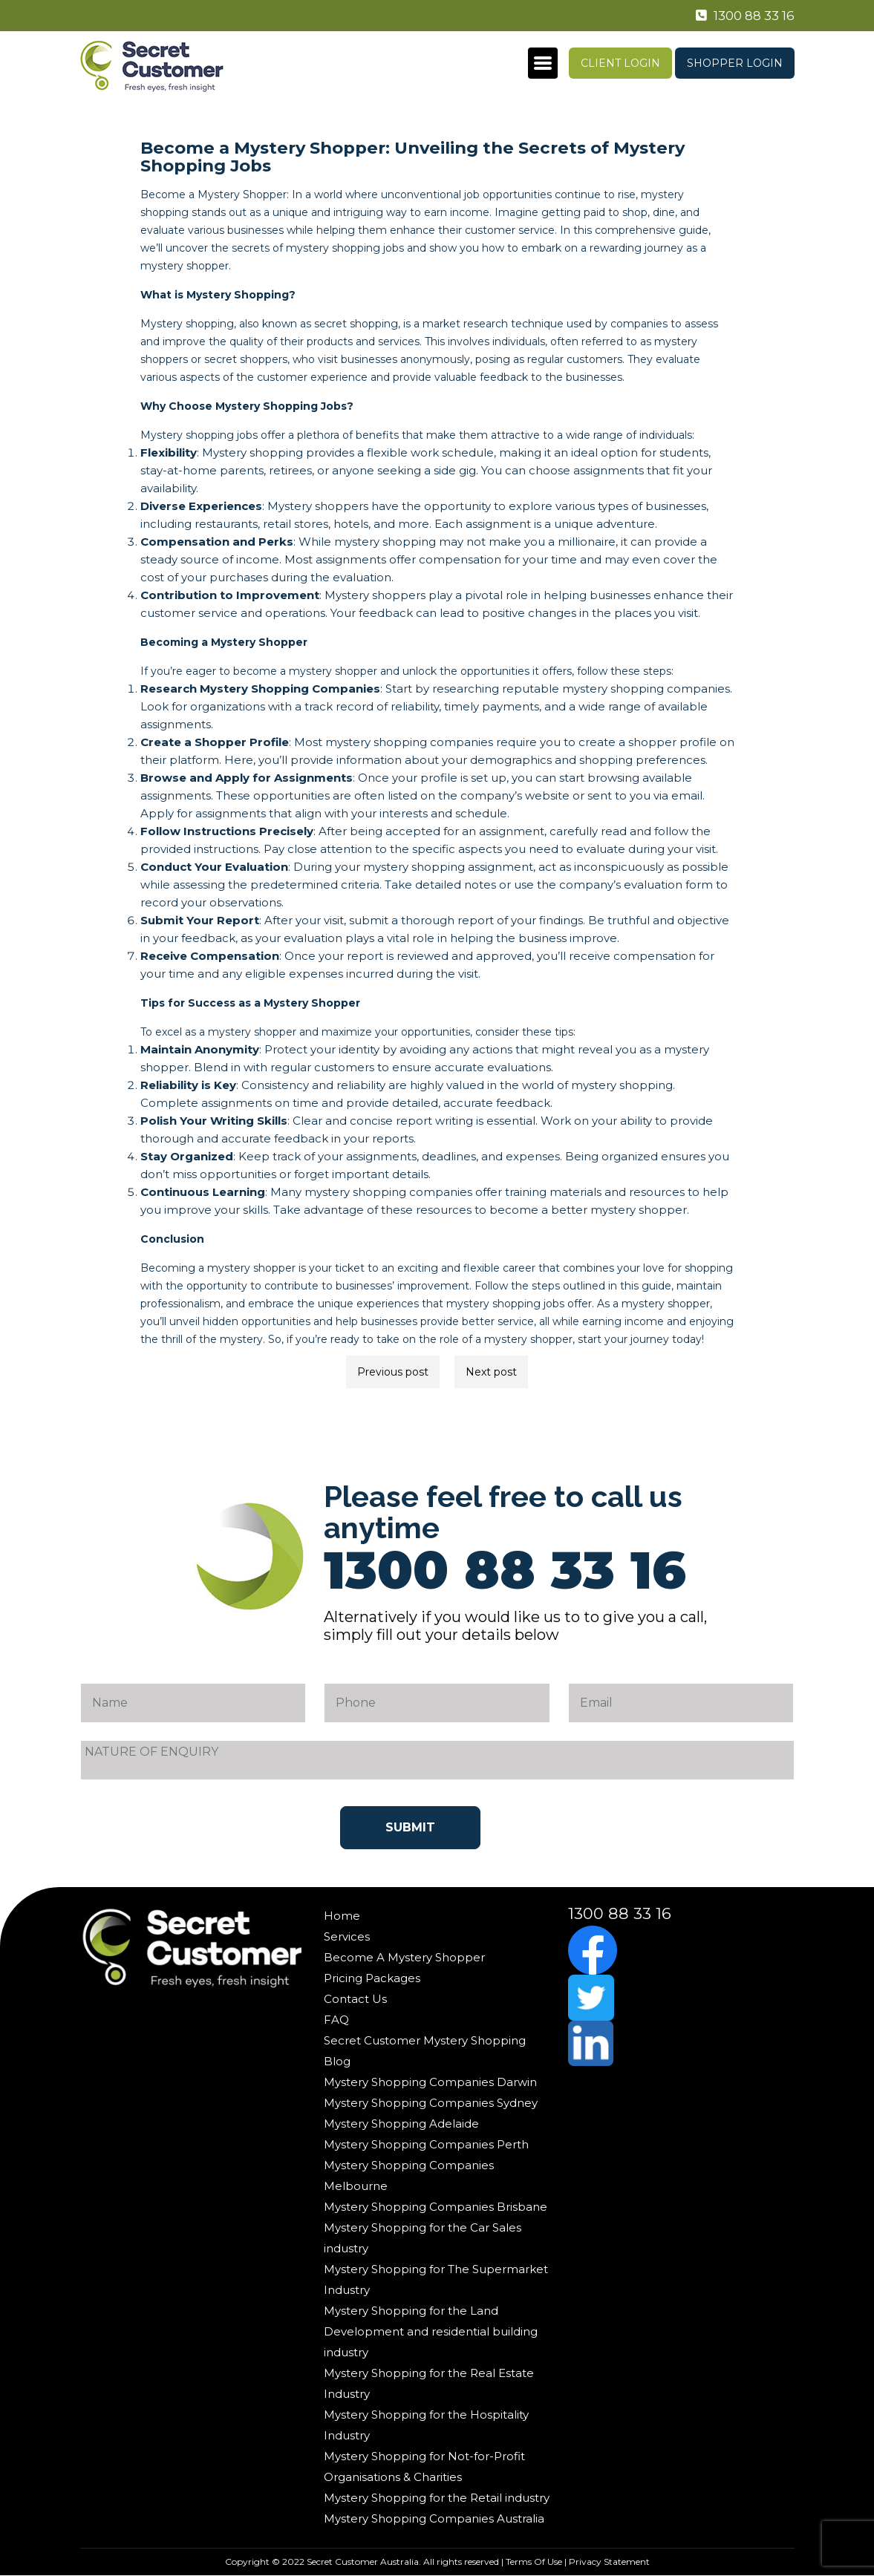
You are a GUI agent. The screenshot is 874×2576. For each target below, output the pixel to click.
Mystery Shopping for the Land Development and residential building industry (431, 2331)
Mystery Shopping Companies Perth (426, 2144)
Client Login (620, 63)
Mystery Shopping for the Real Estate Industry (429, 2383)
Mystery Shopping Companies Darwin (430, 2082)
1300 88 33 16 (741, 15)
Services (347, 1936)
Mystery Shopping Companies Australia (434, 2518)
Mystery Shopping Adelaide (401, 2123)
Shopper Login (735, 63)
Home (342, 1916)
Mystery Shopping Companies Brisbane (435, 2207)
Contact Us (355, 1999)
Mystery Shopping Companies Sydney (431, 2103)
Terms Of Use (534, 2561)
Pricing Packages (372, 1978)
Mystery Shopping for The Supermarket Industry (436, 2279)
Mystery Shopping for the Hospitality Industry (426, 2424)
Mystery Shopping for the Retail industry (436, 2498)
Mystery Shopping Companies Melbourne (409, 2175)
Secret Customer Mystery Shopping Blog (425, 2050)
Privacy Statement (609, 2561)
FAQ (336, 2020)
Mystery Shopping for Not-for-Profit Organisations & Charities (424, 2466)
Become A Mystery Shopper (404, 1957)
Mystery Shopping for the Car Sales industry (422, 2237)
